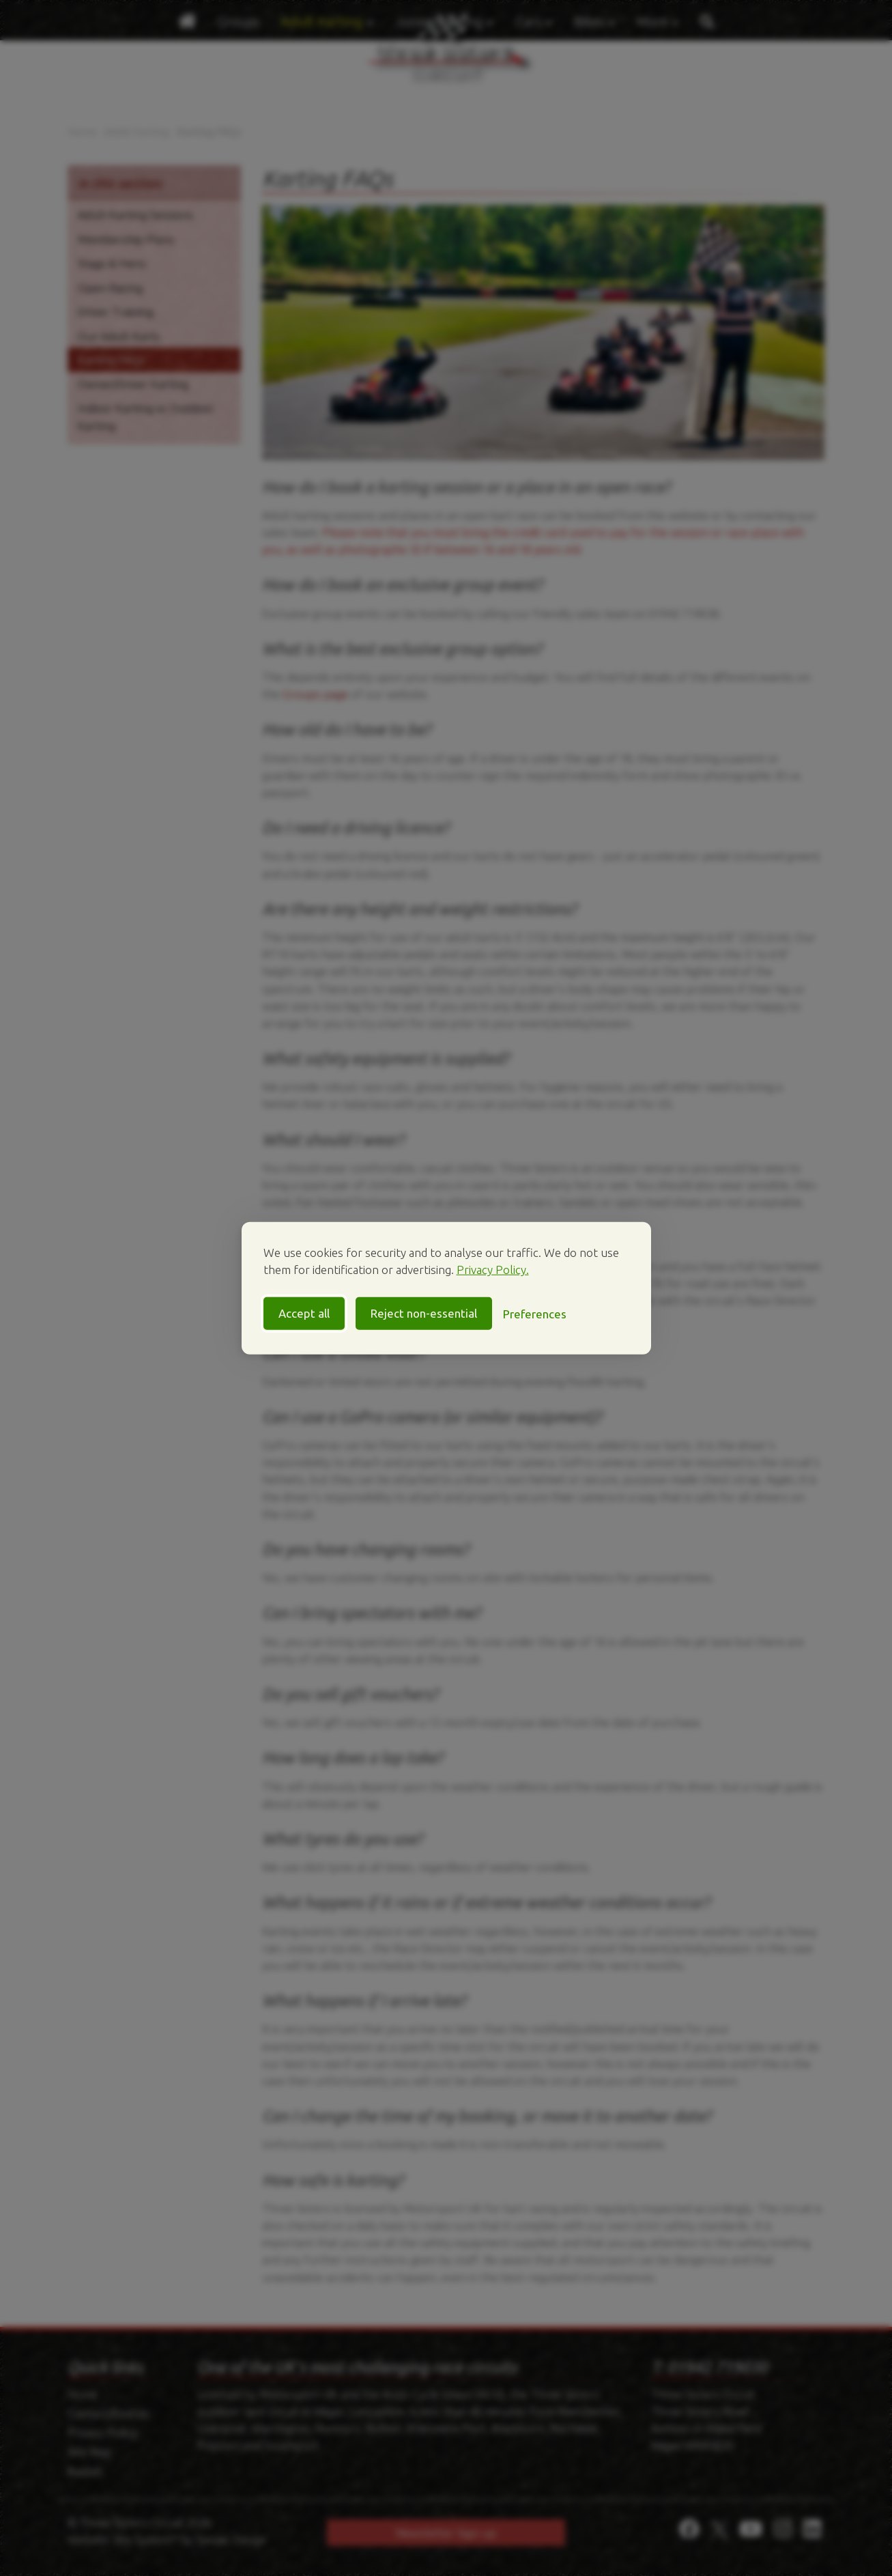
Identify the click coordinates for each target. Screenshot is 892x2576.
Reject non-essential (424, 1313)
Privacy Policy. (493, 1269)
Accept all (304, 1313)
